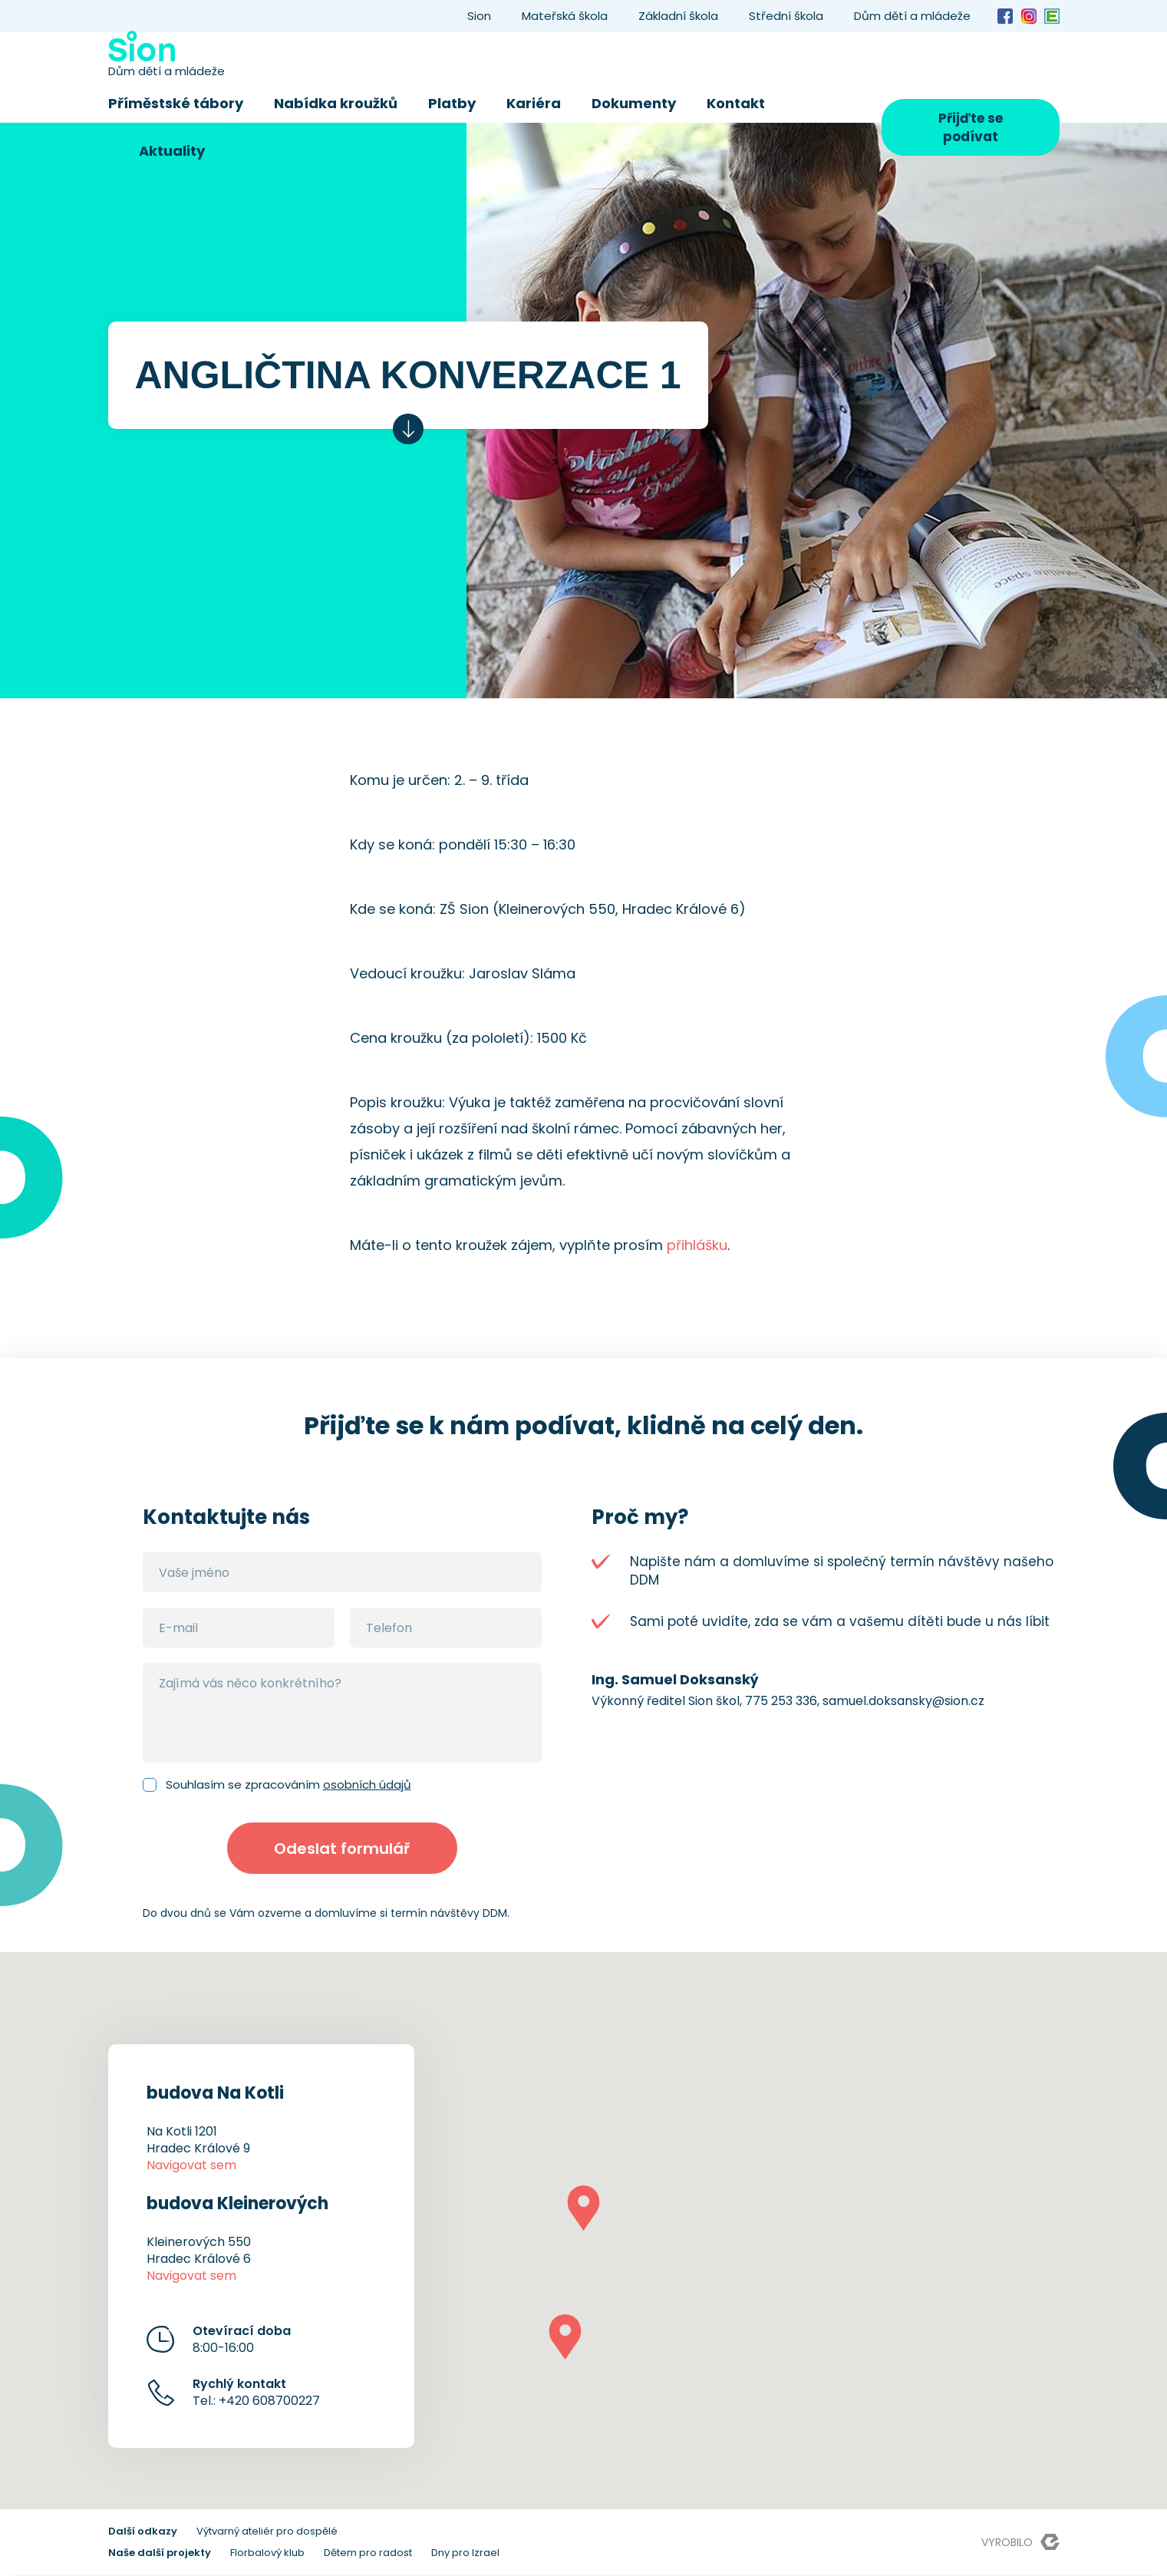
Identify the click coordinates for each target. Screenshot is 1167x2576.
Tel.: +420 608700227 (256, 2393)
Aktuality (172, 150)
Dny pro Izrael (465, 2553)
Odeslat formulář (342, 1848)
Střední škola (786, 16)
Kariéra (533, 103)
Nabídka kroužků (335, 103)
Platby (452, 103)
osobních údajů (367, 1784)
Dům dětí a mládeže (912, 16)
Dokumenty (634, 103)
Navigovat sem (191, 2166)
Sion (479, 16)
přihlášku (697, 1245)
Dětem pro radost (368, 2553)
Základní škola (678, 16)
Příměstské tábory (175, 103)
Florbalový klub (267, 2553)
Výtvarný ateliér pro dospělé (267, 2532)
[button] (583, 2208)
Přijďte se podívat (970, 127)
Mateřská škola (565, 16)
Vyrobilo (1020, 2543)
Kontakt (736, 103)
